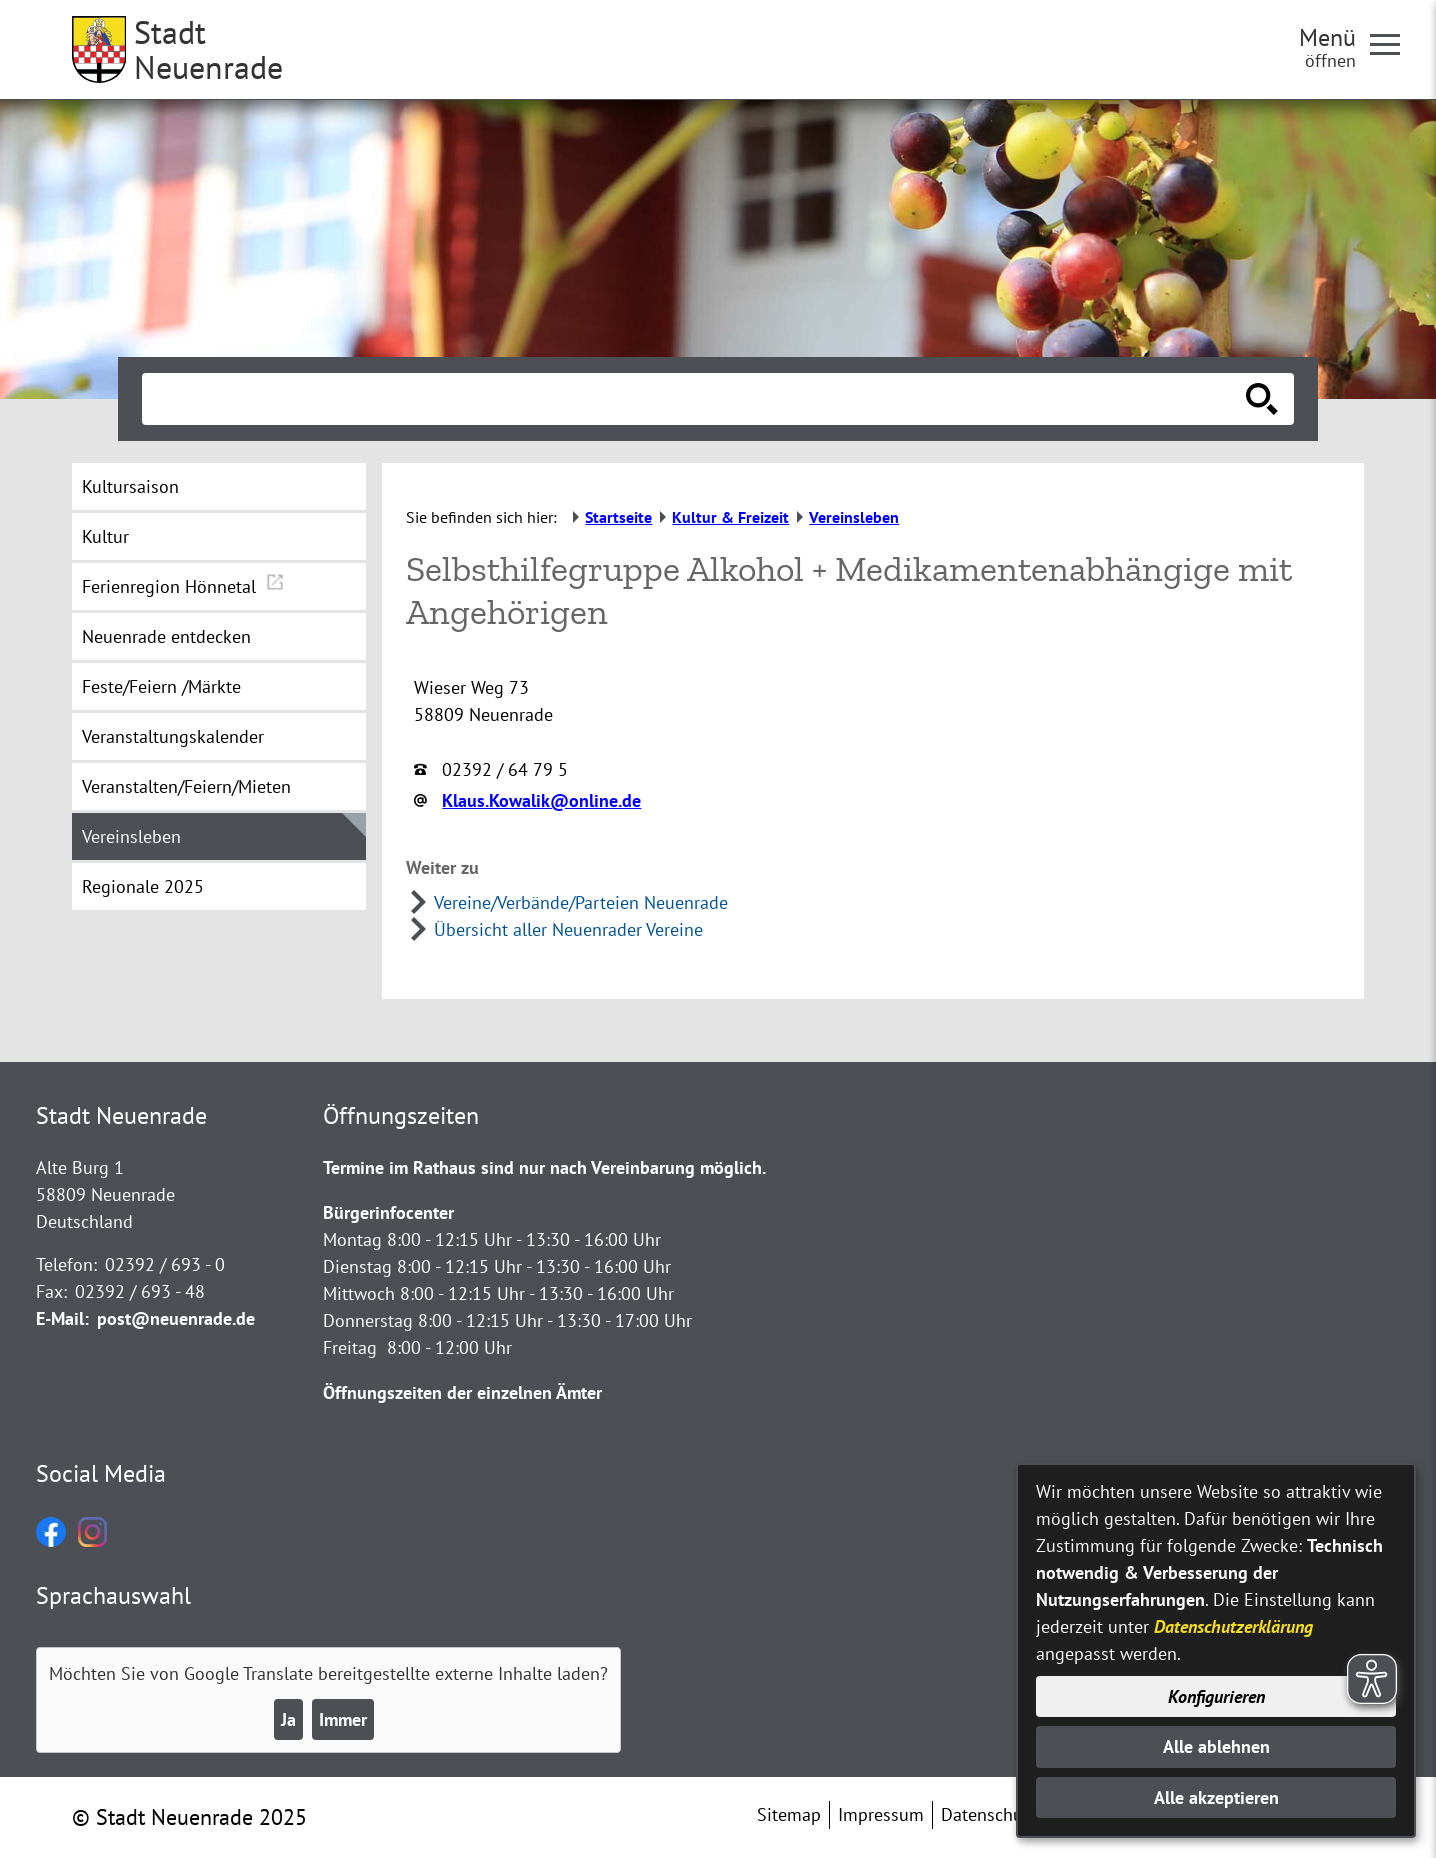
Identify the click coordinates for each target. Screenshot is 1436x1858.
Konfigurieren (1216, 1696)
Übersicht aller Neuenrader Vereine (568, 929)
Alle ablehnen (1216, 1746)
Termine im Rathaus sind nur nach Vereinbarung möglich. (544, 1167)
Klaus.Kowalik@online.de (541, 800)
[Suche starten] (1262, 399)
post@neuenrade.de (176, 1318)
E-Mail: (62, 1318)
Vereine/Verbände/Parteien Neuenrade (581, 902)
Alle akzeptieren (1216, 1797)
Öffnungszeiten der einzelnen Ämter (462, 1392)
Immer (343, 1719)
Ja (288, 1719)
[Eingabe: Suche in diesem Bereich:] (696, 399)
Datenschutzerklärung (1233, 1626)
